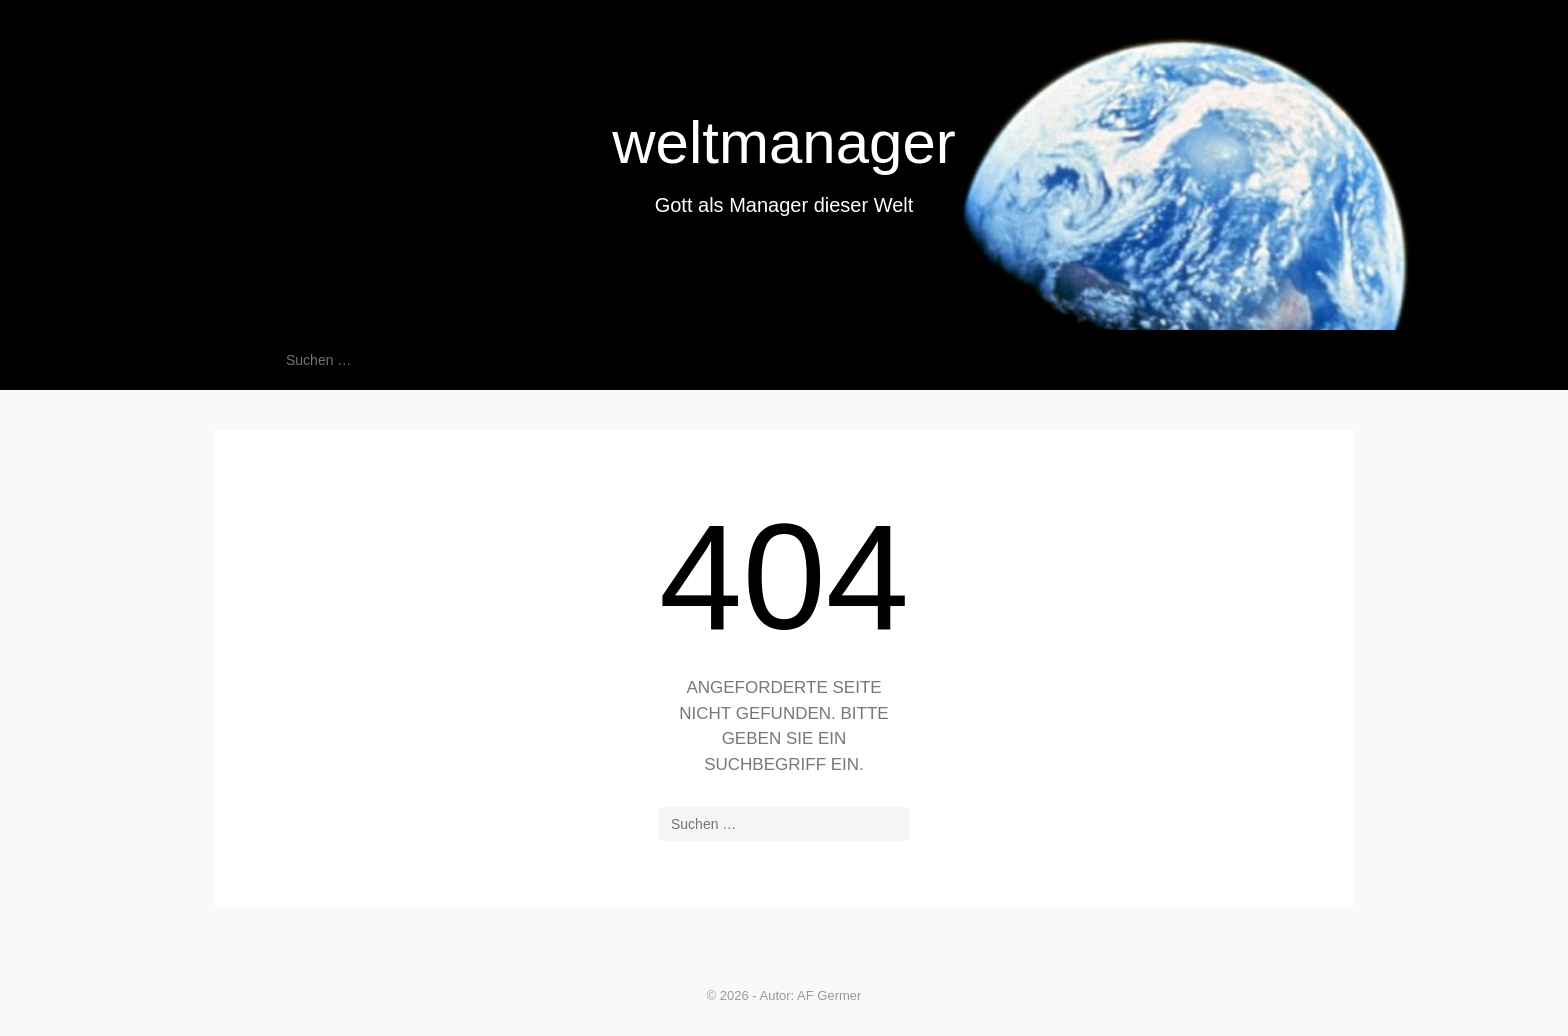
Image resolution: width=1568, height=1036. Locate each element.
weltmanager (784, 142)
